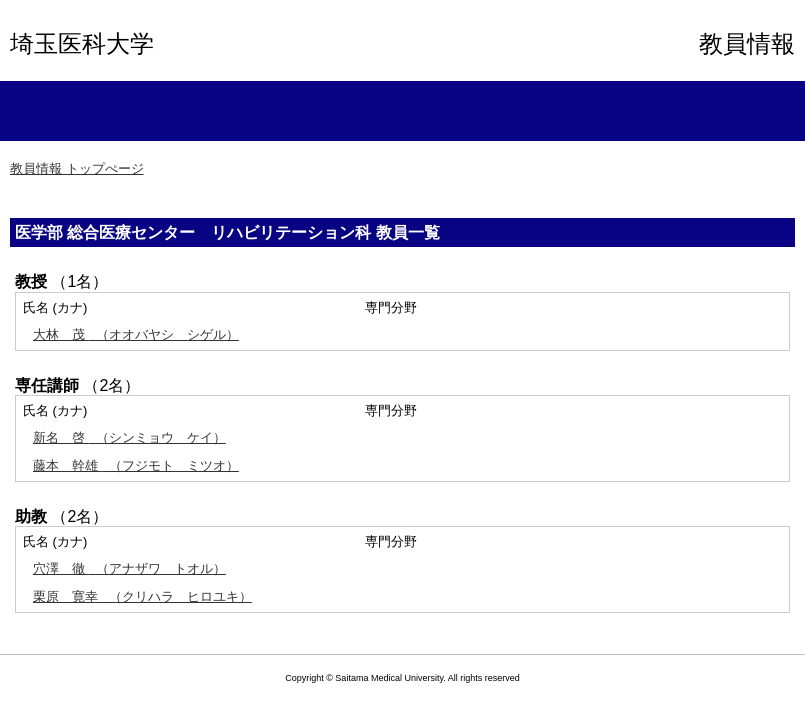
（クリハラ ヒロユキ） (142, 596)
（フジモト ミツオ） (136, 465)
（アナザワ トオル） (129, 568)
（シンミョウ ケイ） (129, 437)
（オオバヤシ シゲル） (136, 334)
